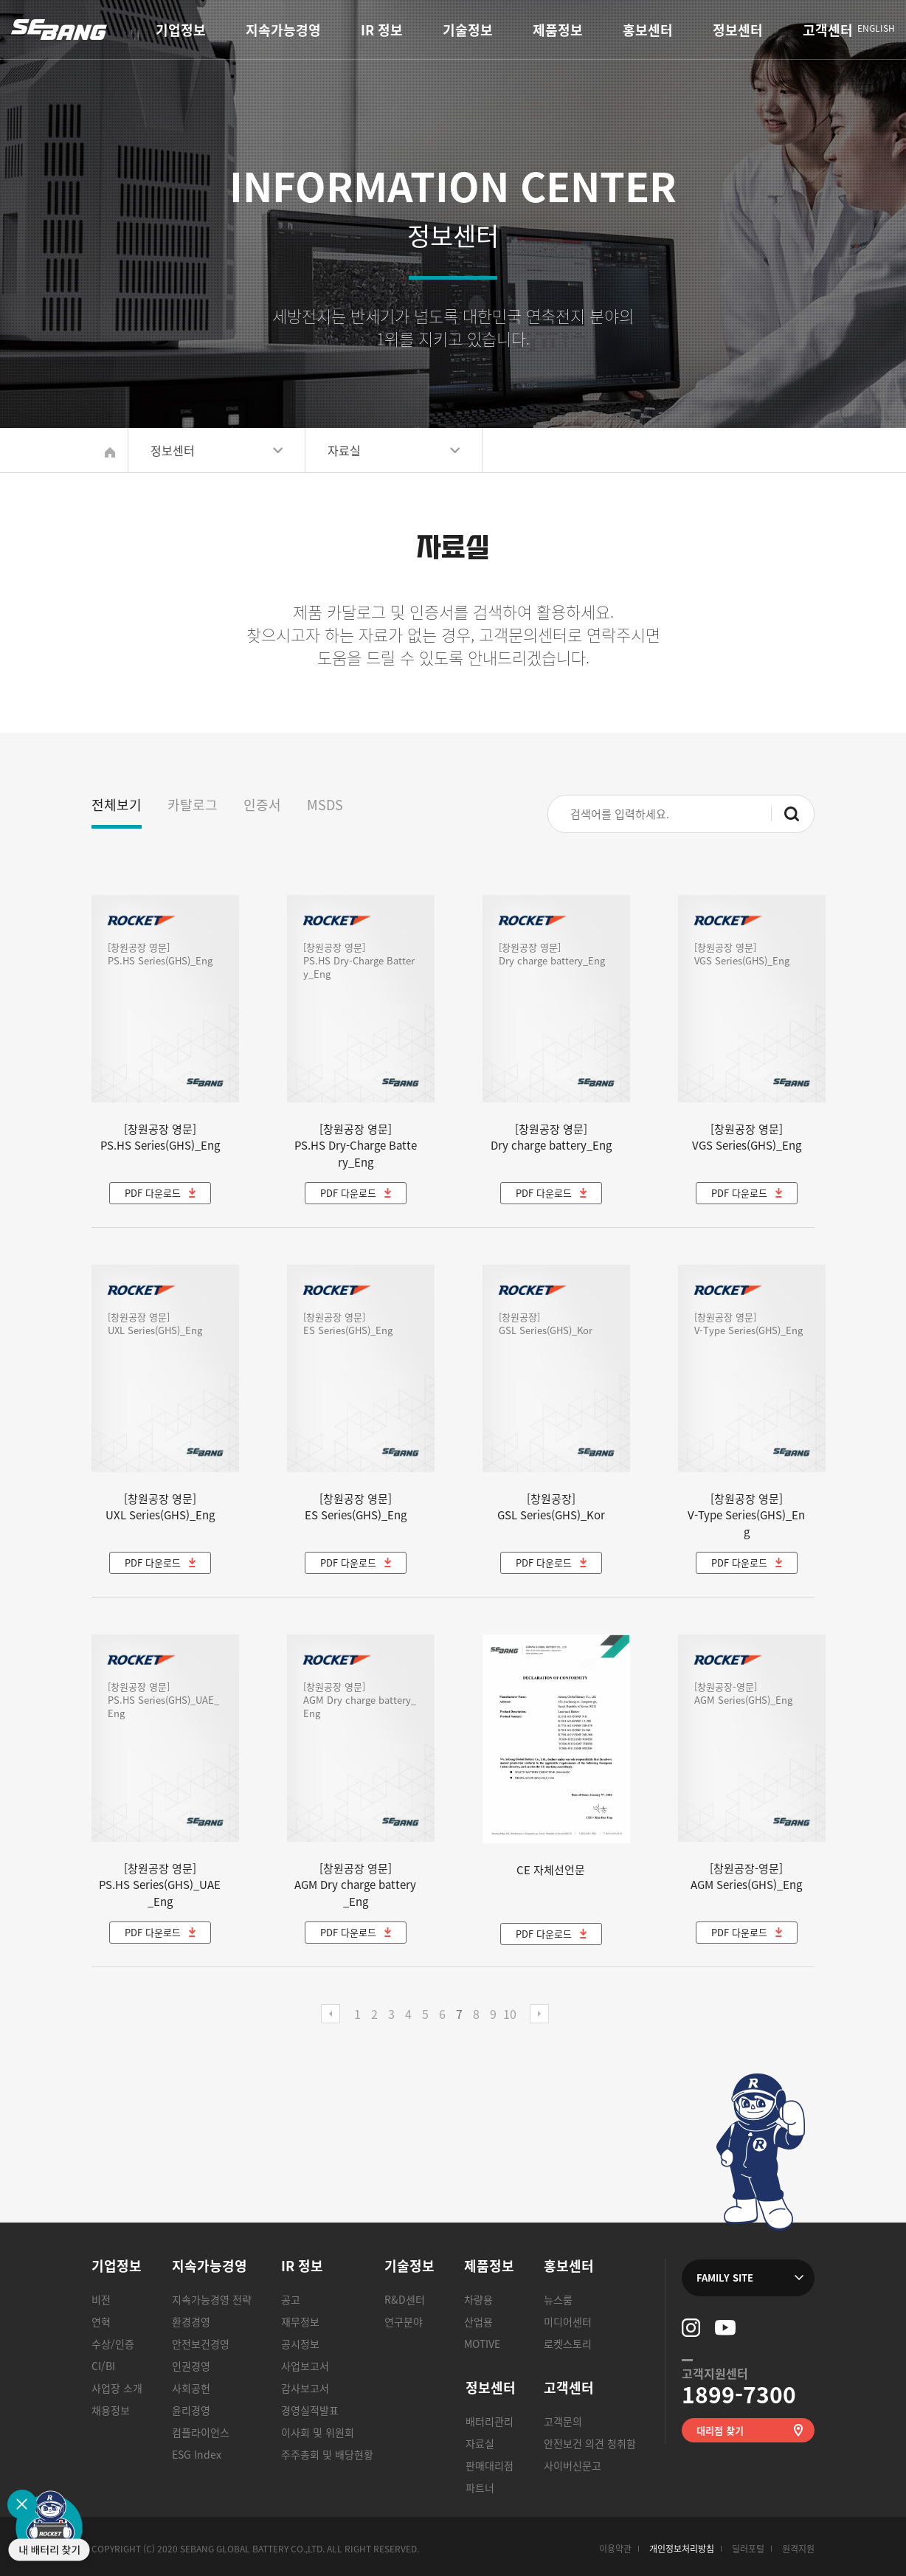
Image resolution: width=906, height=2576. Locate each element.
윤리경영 (191, 2410)
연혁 (101, 2321)
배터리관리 (489, 2421)
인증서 (262, 805)
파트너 (480, 2487)
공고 (290, 2299)
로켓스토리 (568, 2343)
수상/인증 (112, 2343)
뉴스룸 (558, 2299)
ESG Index (196, 2454)
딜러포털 (748, 2548)
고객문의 (563, 2421)
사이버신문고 (572, 2465)
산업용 (478, 2321)
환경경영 (191, 2321)
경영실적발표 (310, 2410)
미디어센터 (568, 2321)
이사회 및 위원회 (317, 2432)
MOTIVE (482, 2343)
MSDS (325, 805)
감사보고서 (305, 2387)
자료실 (480, 2443)
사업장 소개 (116, 2387)
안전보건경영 (200, 2343)
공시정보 (300, 2343)
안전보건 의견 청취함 (590, 2443)
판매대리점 (489, 2465)
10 (509, 2014)
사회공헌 (191, 2387)
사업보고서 (305, 2365)
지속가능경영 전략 (212, 2299)
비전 (101, 2299)
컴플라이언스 (200, 2432)
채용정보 (110, 2410)
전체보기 (116, 805)
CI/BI (103, 2365)
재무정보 (300, 2321)
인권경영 (191, 2365)
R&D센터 (404, 2299)
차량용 (478, 2299)
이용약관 (615, 2548)
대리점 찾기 (720, 2430)
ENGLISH (876, 28)
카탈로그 (192, 805)
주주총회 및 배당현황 (327, 2454)
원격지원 (798, 2548)
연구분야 (403, 2321)
